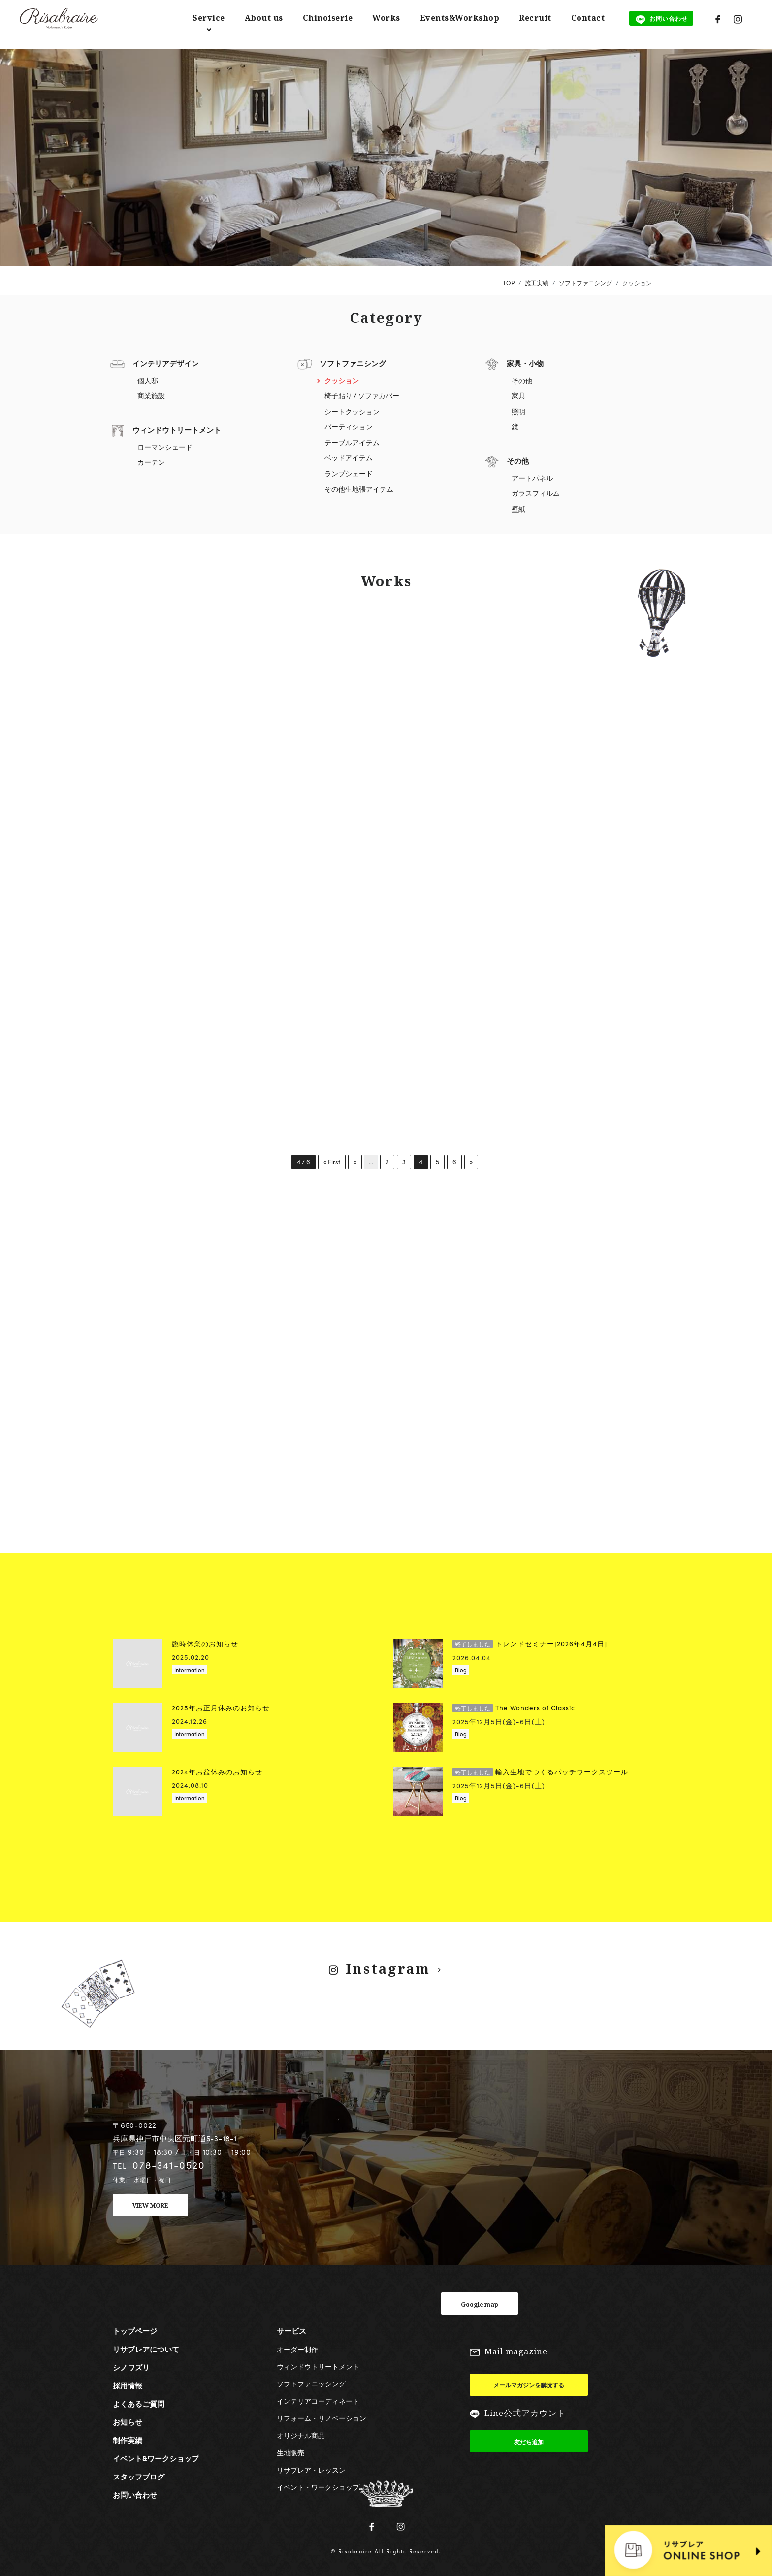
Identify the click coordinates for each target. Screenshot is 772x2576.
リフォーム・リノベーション (321, 2415)
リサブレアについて (146, 2346)
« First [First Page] (332, 1162)
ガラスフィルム (536, 493)
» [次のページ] (476, 1162)
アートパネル (532, 478)
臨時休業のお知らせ (205, 1640)
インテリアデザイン (165, 363)
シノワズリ (131, 2364)
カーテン (151, 462)
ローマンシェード (165, 446)
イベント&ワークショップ (156, 2455)
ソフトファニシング (353, 363)
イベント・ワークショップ (318, 2484)
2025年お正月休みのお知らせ (221, 1704)
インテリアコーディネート (318, 2398)
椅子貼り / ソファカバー (361, 395)
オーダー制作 (297, 2346)
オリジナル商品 (301, 2432)
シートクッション (352, 411)
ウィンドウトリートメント (176, 429)
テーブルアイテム (352, 442)
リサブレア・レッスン (311, 2467)
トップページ (135, 2327)
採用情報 (127, 2382)
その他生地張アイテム (358, 489)
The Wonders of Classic (513, 1704)
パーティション (348, 426)
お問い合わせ (135, 2491)
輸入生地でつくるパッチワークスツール (540, 1768)
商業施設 (151, 395)
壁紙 (518, 509)
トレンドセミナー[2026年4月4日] (529, 1640)
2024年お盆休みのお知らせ (217, 1768)
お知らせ (127, 2419)
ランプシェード (348, 473)
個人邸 (147, 380)
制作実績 (127, 2437)
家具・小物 (525, 363)
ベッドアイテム (348, 457)
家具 (518, 395)
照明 (518, 411)
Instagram (387, 1965)
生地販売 (290, 2449)
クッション (341, 380)
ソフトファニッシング (311, 2380)
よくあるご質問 (138, 2400)
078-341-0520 (168, 2162)
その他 (522, 380)
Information (189, 1666)
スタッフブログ (138, 2473)
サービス (291, 2327)
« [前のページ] (356, 1162)
